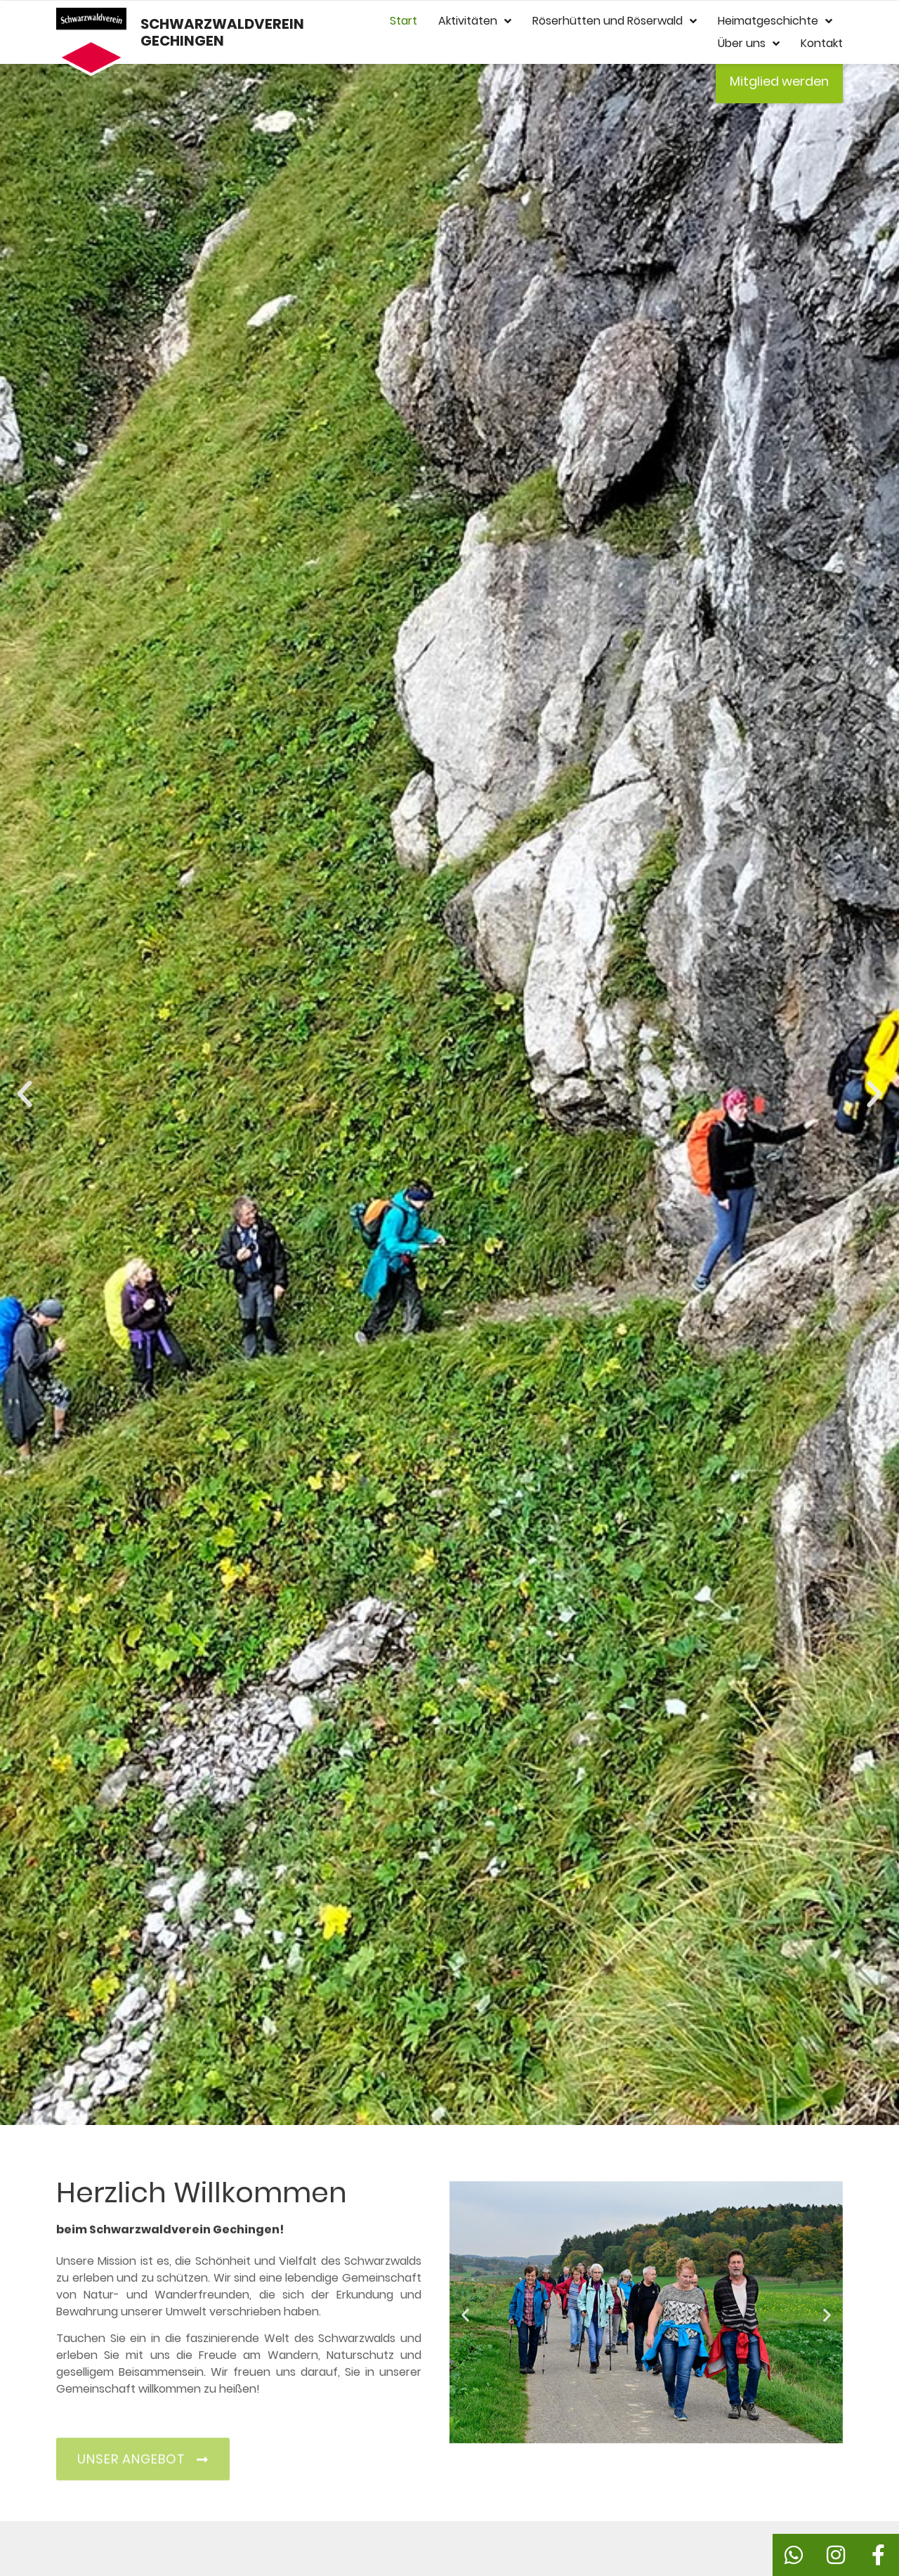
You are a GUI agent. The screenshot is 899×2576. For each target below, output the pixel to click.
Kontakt (822, 43)
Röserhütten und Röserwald (614, 21)
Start (403, 21)
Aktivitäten (474, 21)
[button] (24, 1094)
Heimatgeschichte (775, 21)
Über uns (749, 43)
